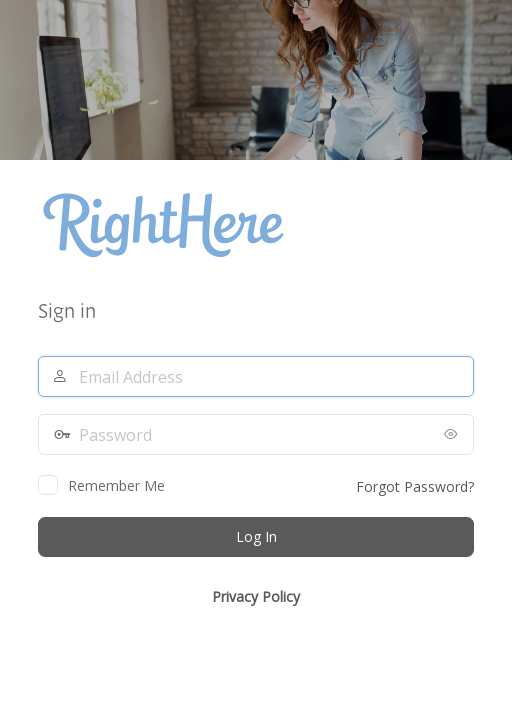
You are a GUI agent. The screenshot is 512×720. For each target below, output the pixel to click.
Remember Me (116, 485)
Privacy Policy (256, 596)
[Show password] (454, 434)
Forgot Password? (415, 486)
